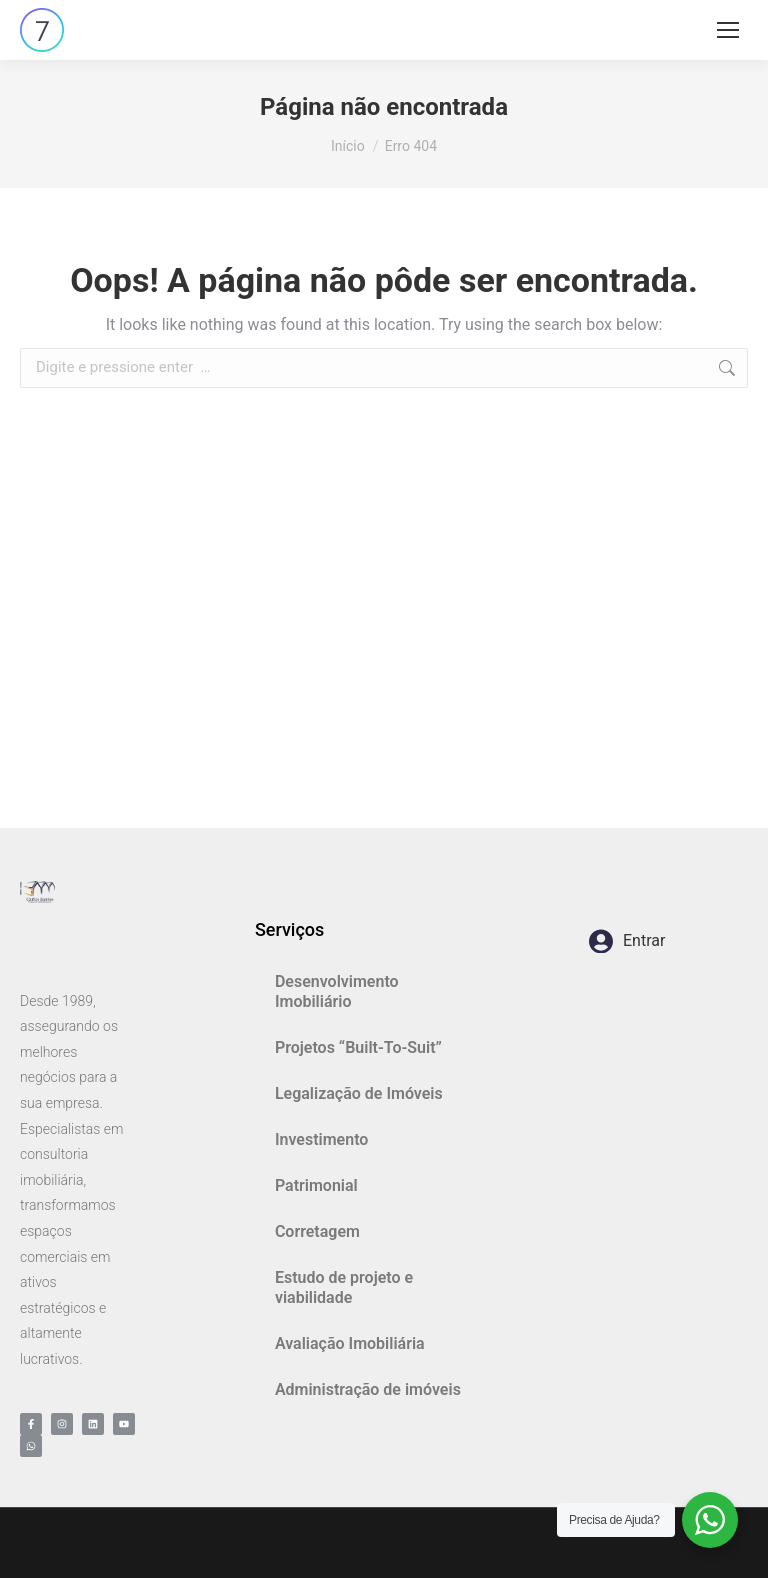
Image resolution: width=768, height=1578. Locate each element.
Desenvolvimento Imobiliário (337, 991)
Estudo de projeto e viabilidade (344, 1287)
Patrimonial (316, 1185)
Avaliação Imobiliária (350, 1343)
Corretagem (317, 1231)
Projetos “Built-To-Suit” (358, 1047)
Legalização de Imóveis (359, 1093)
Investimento (322, 1139)
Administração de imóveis (368, 1389)
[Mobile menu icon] (728, 30)
